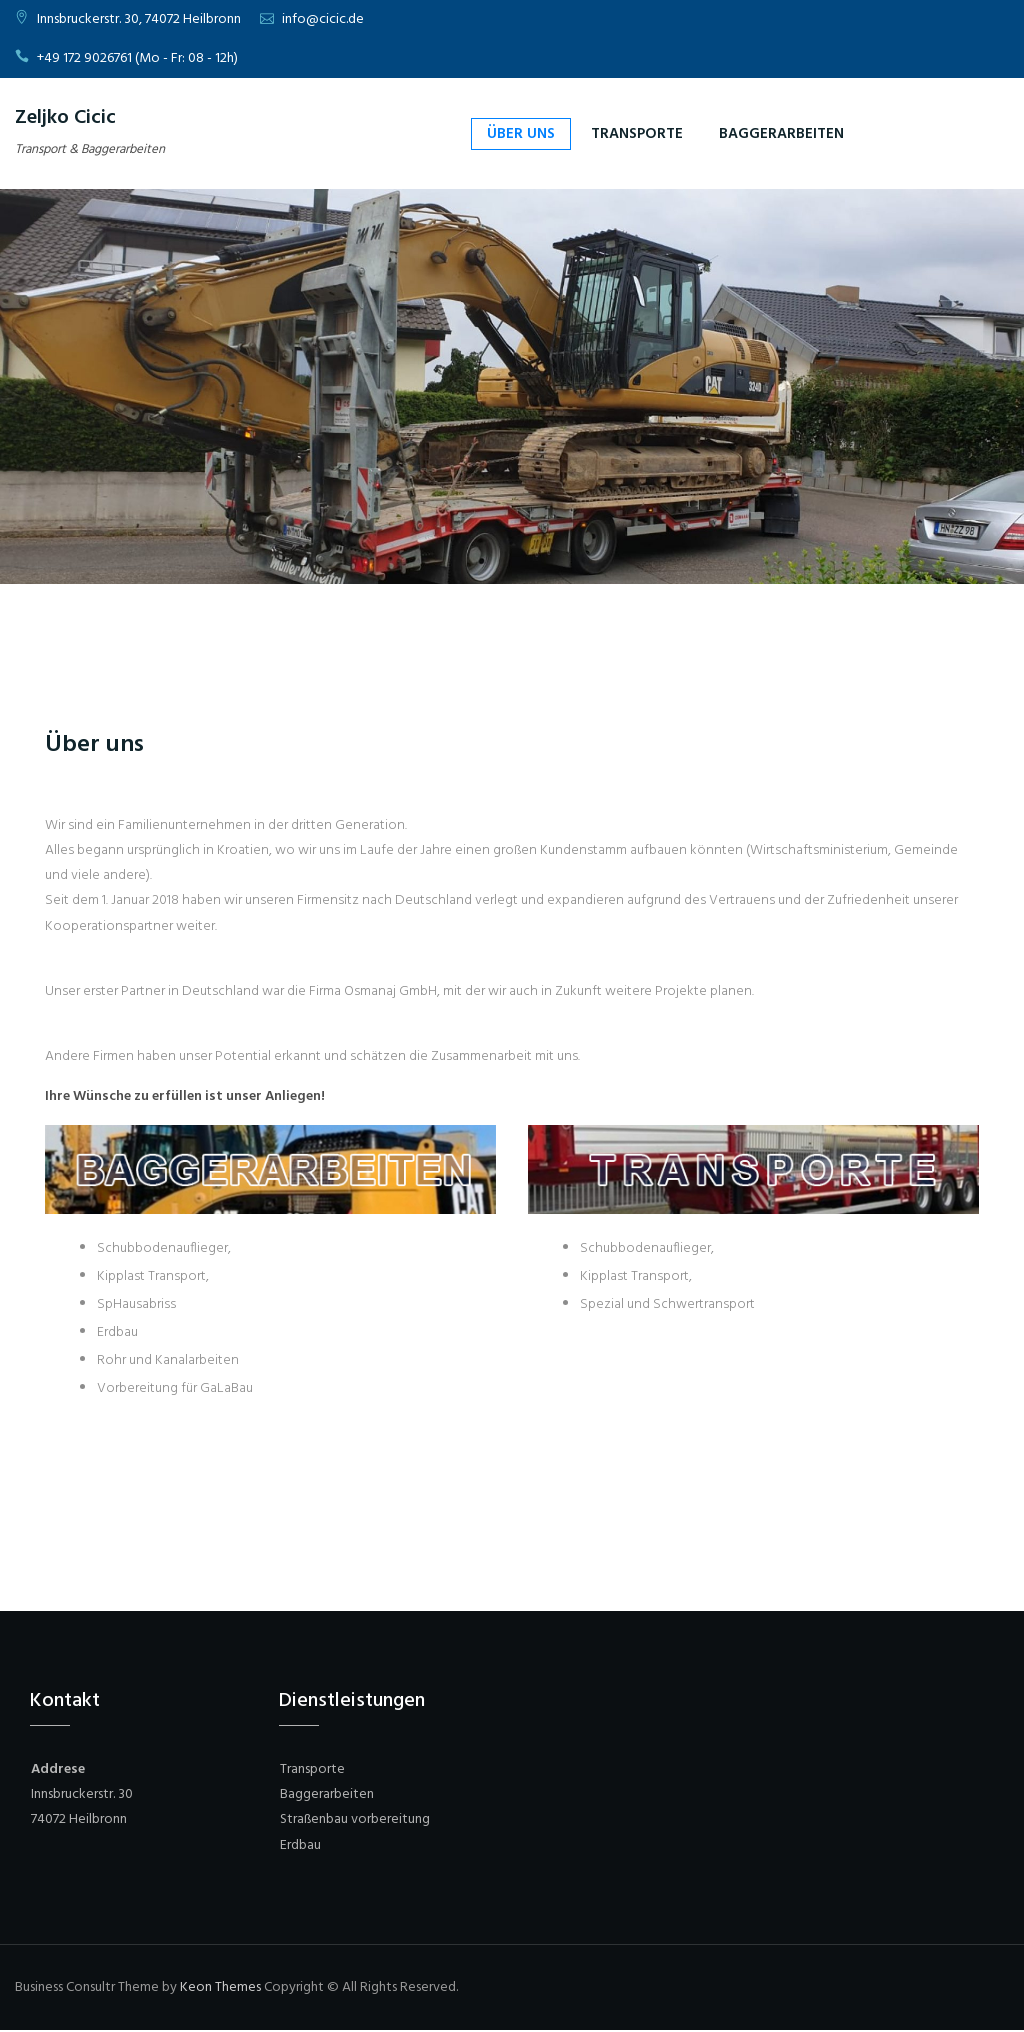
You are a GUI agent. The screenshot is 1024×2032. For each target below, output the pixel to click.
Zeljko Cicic (65, 118)
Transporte (637, 134)
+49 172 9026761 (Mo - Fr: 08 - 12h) (137, 58)
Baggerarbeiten (781, 134)
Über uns (521, 134)
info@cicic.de (323, 19)
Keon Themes (220, 1987)
